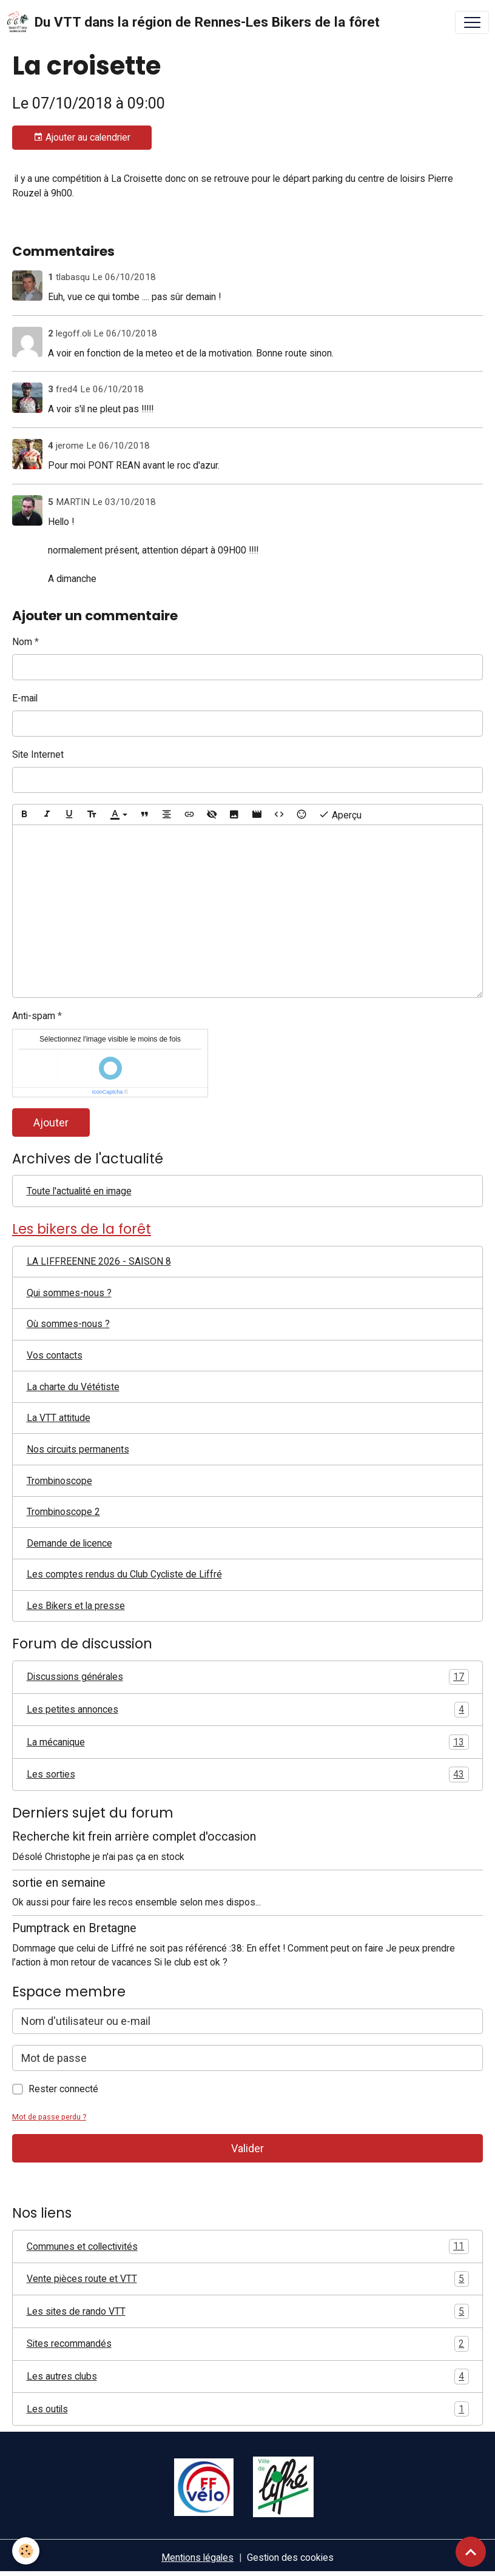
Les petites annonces (248, 1710)
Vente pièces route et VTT (248, 2279)
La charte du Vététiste (73, 1387)
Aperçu (340, 814)
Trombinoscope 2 (63, 1511)
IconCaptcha (107, 1092)
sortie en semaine (59, 1883)
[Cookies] (25, 2550)
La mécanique (248, 1742)
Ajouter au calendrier (81, 138)
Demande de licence (69, 1543)
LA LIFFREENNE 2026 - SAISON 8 (99, 1261)
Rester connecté (63, 2089)
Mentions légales (197, 2557)
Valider (247, 2148)
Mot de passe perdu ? (49, 2116)
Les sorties (248, 1774)
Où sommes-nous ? (68, 1324)
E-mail (25, 698)
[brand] (193, 22)
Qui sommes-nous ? (69, 1293)
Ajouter (51, 1122)
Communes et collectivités (248, 2247)
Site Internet (38, 754)
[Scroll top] (471, 2552)
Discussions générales (248, 1677)
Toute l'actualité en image (79, 1191)
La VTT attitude (58, 1417)
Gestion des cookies (290, 2557)
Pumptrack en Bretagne (74, 1928)
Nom (22, 641)
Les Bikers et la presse (76, 1605)
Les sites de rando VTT (248, 2312)
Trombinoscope (59, 1481)
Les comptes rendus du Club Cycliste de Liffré (124, 1574)
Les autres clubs (248, 2376)
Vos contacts (54, 1355)
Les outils (248, 2409)
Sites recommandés (248, 2344)
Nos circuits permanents (78, 1449)
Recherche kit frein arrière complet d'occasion (134, 1837)
